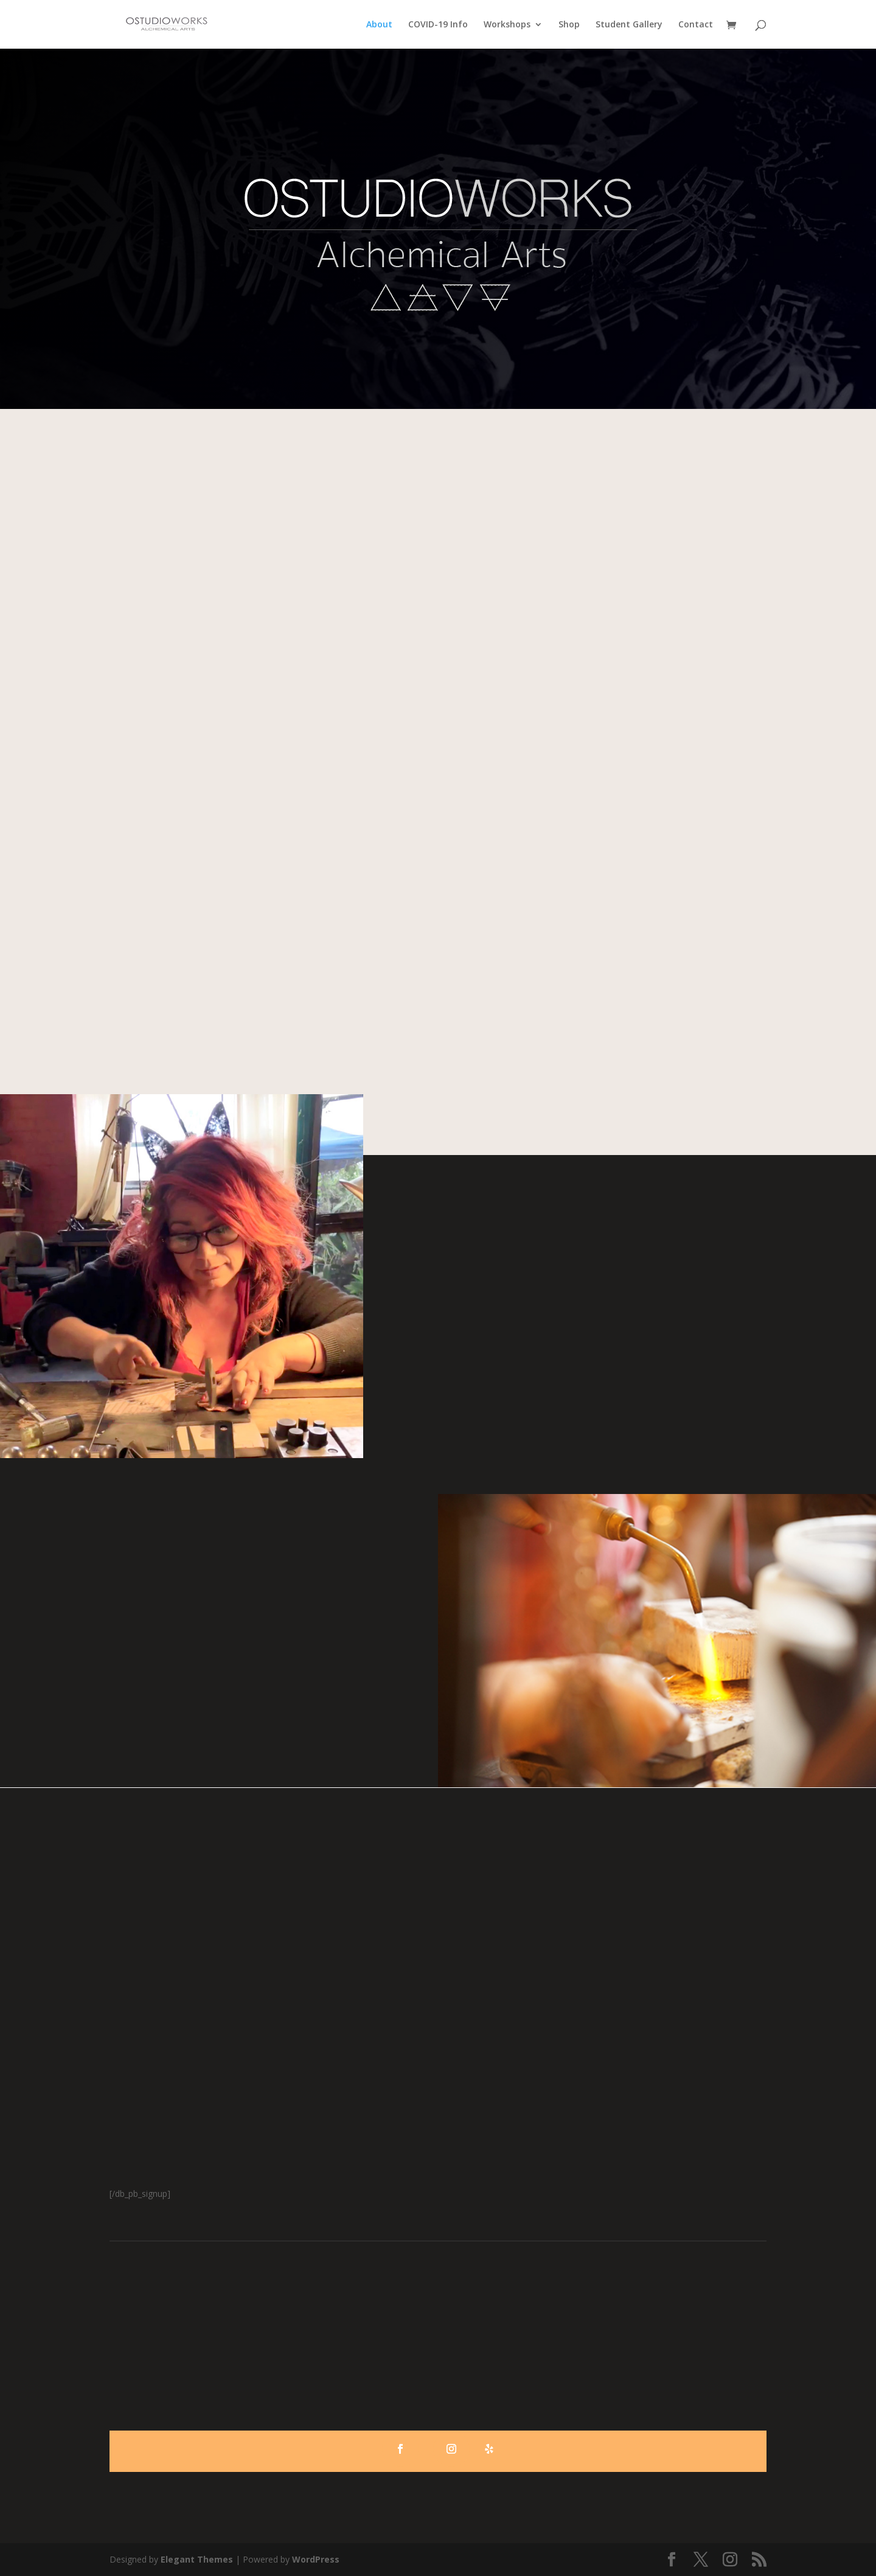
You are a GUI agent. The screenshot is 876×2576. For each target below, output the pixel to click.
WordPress (315, 2559)
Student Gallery (629, 25)
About (379, 25)
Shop (569, 25)
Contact (695, 25)
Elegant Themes (197, 2559)
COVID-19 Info (438, 25)
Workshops (507, 25)
